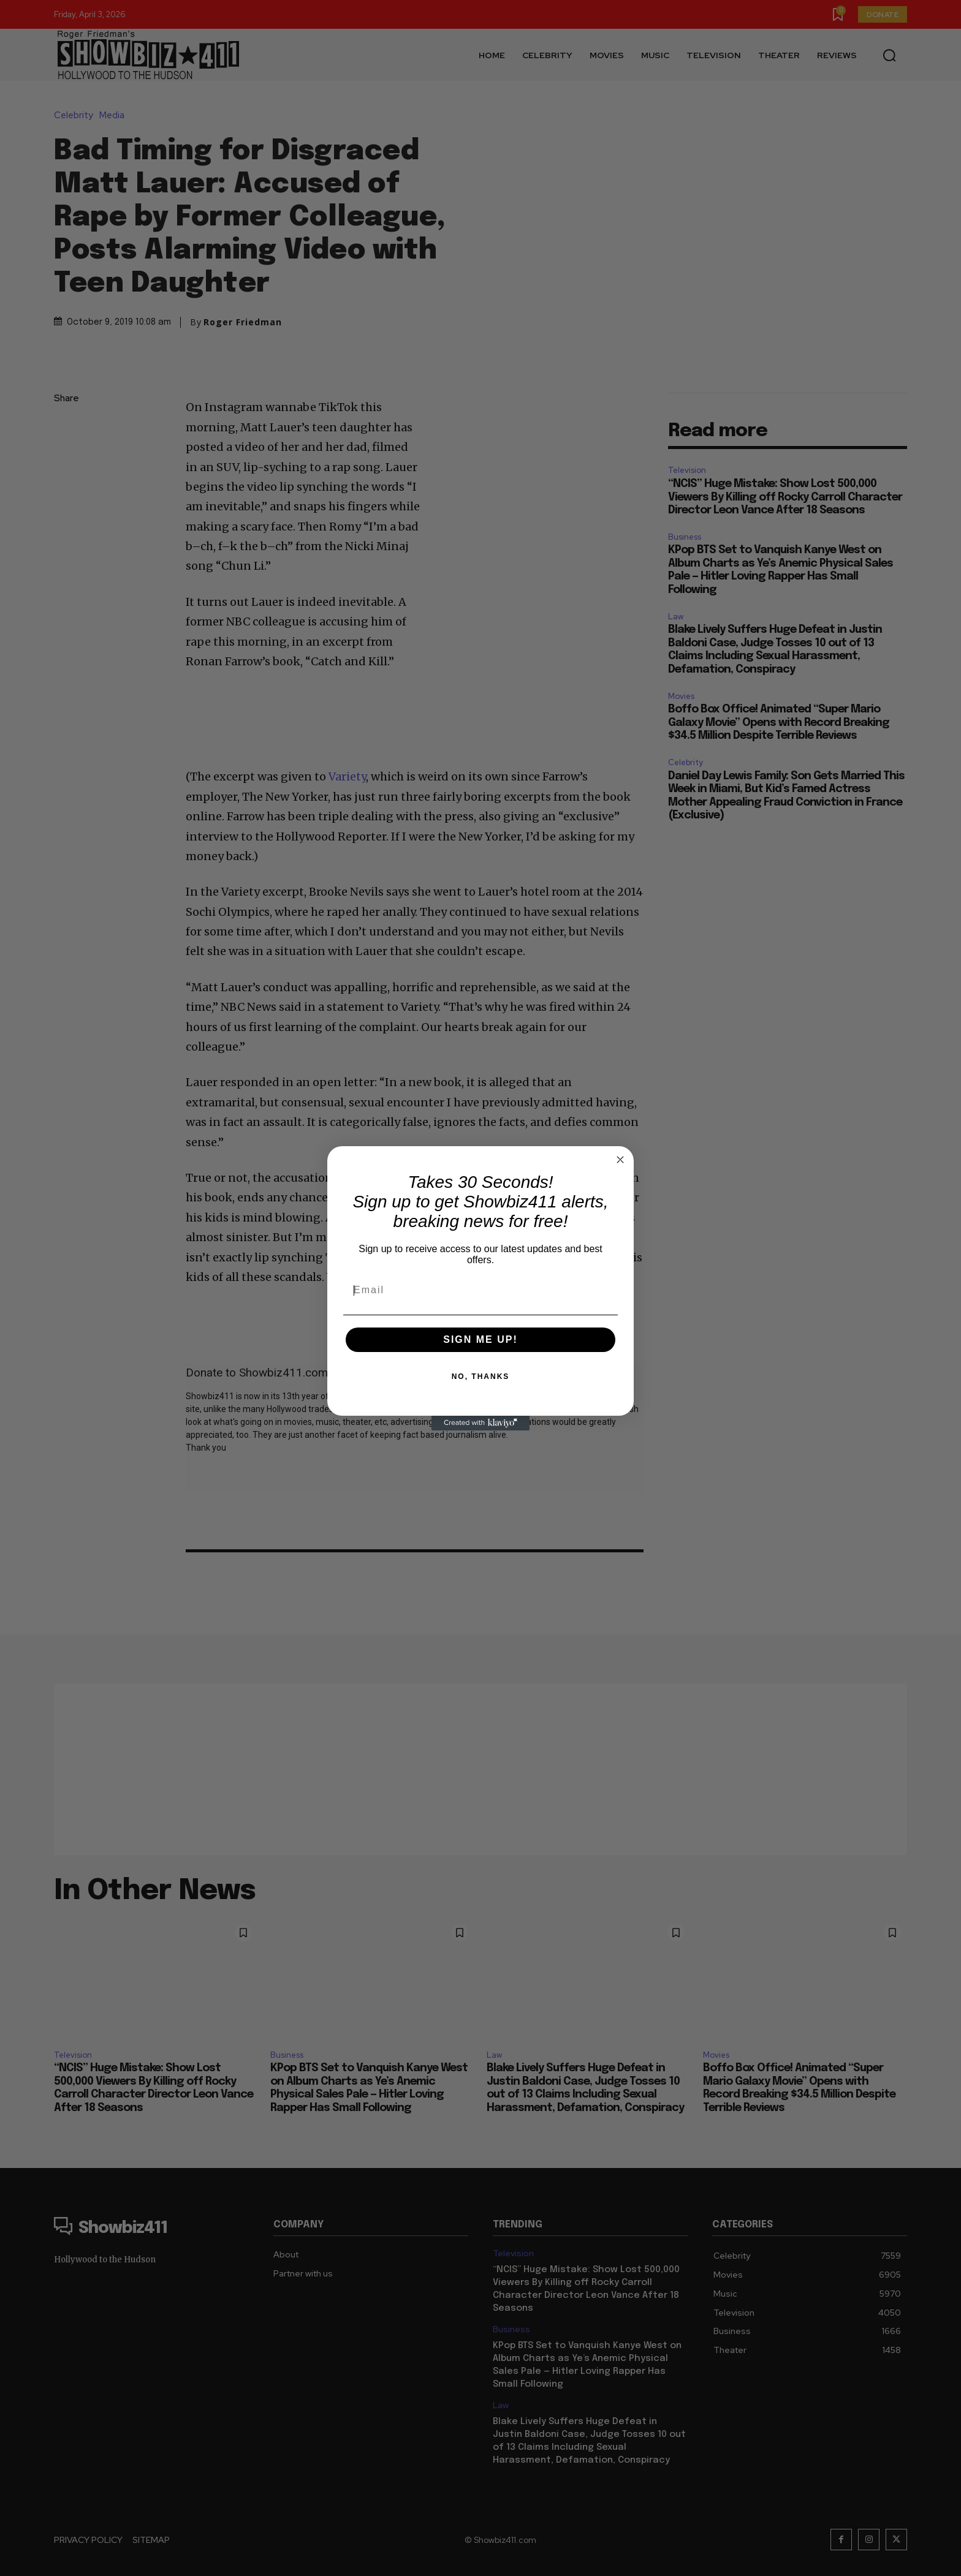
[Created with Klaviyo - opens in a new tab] (480, 1423)
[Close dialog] (620, 1159)
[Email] (480, 1290)
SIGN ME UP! (480, 1339)
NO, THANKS (481, 1376)
